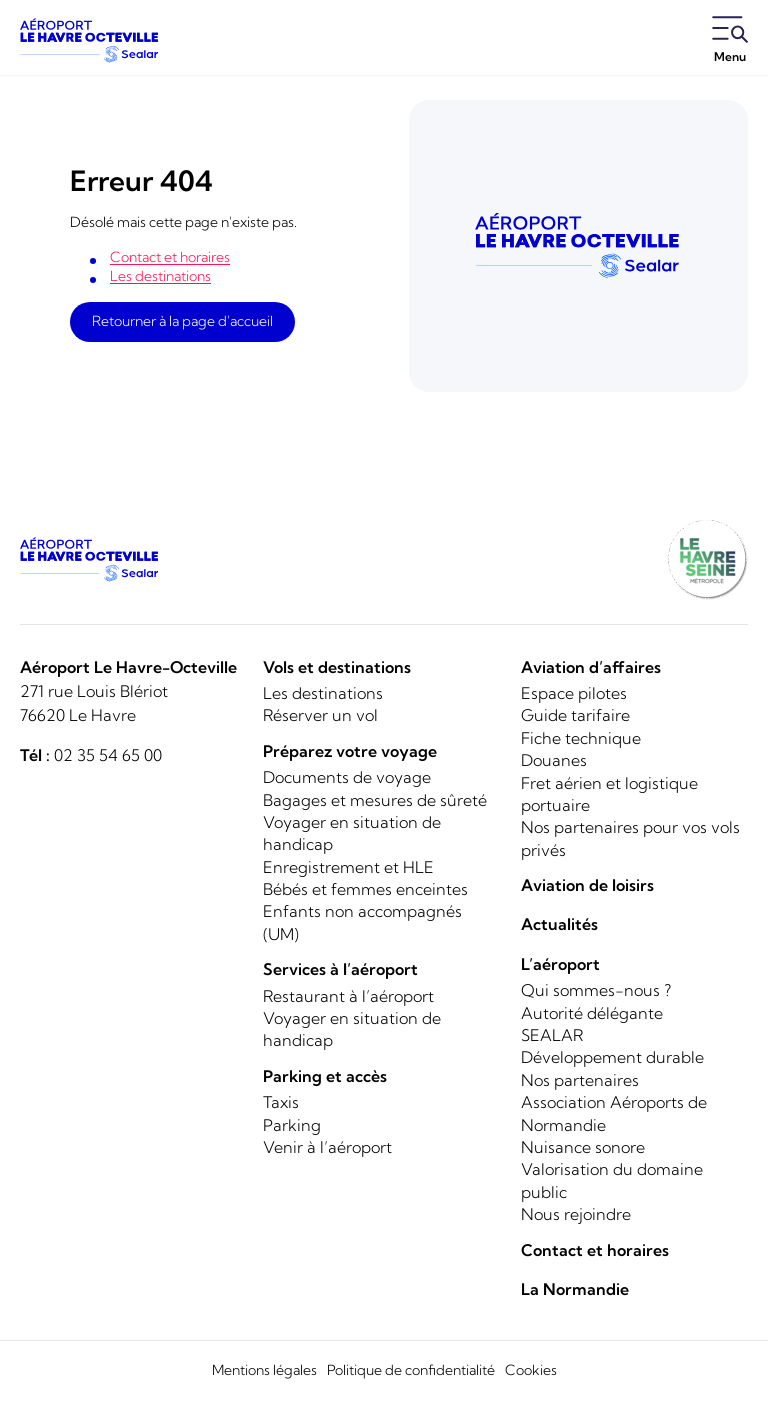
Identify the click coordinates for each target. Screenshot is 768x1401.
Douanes (554, 760)
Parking (292, 1125)
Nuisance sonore (583, 1147)
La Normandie (575, 1289)
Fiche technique (581, 738)
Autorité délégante (592, 1013)
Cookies (531, 1370)
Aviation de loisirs (587, 885)
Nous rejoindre (576, 1214)
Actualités (559, 924)
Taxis (281, 1102)
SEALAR (552, 1035)
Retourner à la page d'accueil (182, 321)
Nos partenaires (580, 1080)
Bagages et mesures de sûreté (375, 800)
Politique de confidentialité (411, 1370)
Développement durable (612, 1057)
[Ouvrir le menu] (730, 41)
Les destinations (160, 276)
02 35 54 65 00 (108, 755)
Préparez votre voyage (350, 751)
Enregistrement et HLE (348, 867)
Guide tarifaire (575, 715)
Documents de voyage (347, 777)
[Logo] (90, 40)
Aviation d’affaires (591, 667)
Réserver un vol (320, 715)
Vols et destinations (337, 667)
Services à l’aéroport (340, 969)
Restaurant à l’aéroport (348, 996)
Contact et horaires (170, 257)
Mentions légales (264, 1370)
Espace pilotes (574, 693)
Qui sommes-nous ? (596, 990)
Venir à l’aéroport (327, 1147)
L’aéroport (560, 964)
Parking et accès (325, 1076)
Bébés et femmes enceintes (365, 889)
